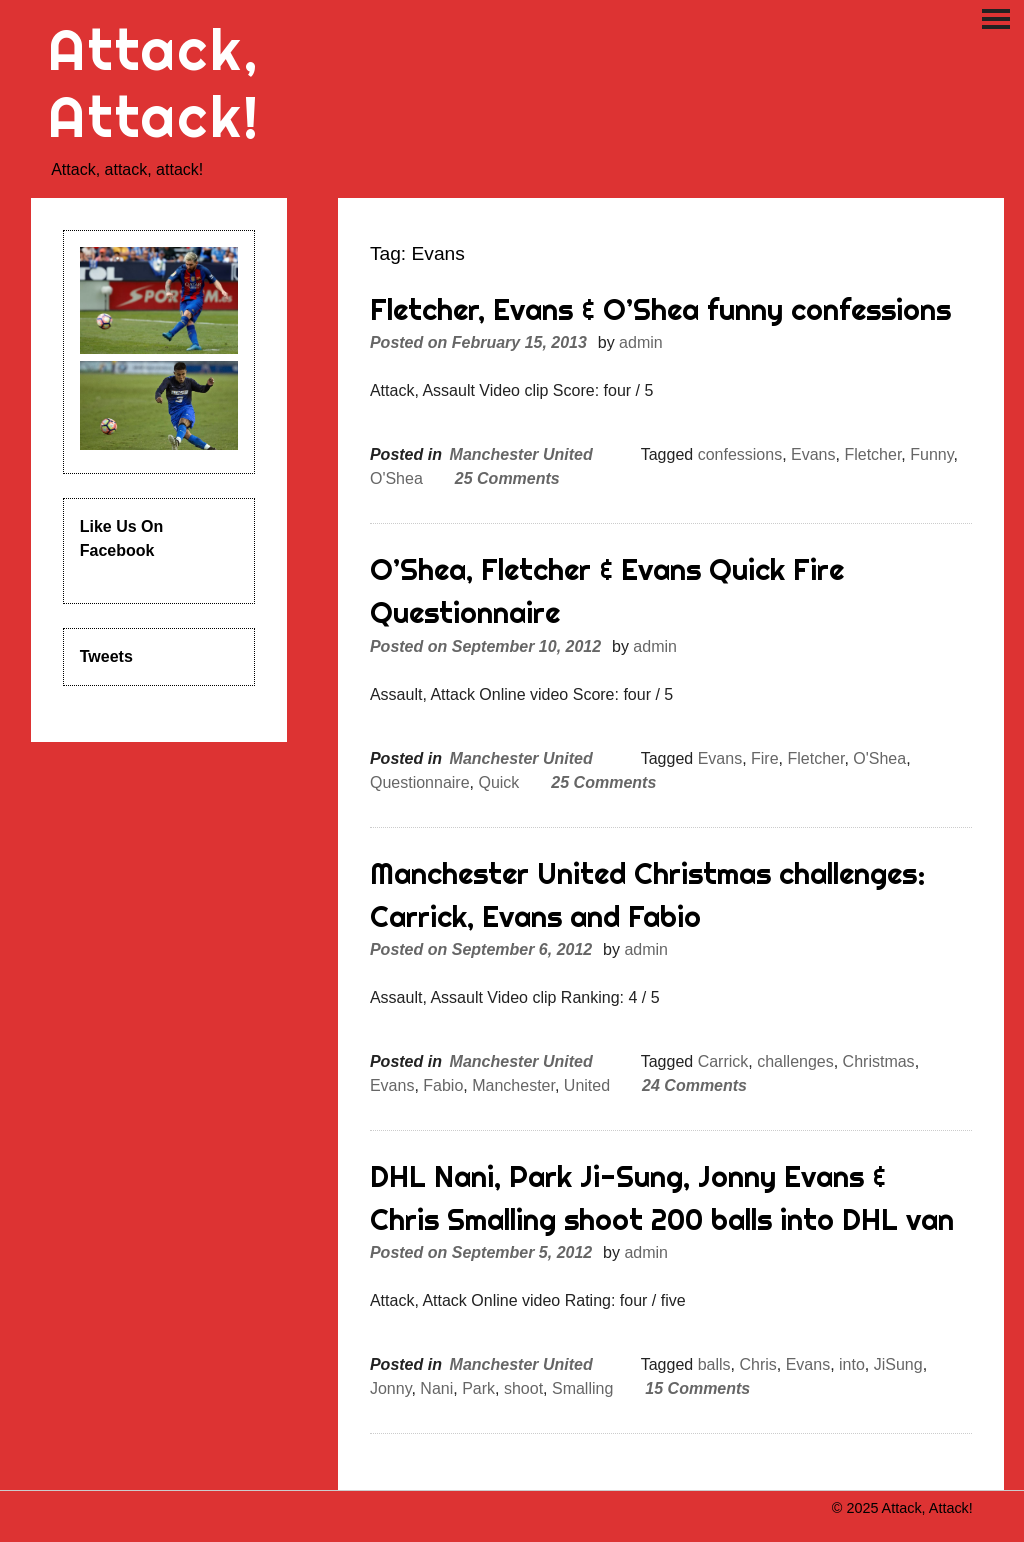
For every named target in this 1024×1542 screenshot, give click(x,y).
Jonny (391, 1388)
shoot (523, 1388)
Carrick (723, 1061)
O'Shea (396, 478)
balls (714, 1364)
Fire (765, 758)
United (587, 1085)
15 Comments (697, 1388)
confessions (740, 454)
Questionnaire (420, 782)
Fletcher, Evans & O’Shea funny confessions (660, 309)
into (852, 1364)
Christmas (879, 1061)
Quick (498, 782)
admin (641, 342)
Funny (931, 454)
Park (478, 1388)
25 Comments (507, 478)
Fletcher (872, 454)
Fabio (443, 1085)
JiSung (898, 1364)
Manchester (513, 1085)
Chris (757, 1364)
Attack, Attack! (154, 83)
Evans (813, 454)
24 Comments (694, 1085)
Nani (436, 1388)
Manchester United (521, 454)
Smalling (582, 1388)
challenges (795, 1061)
